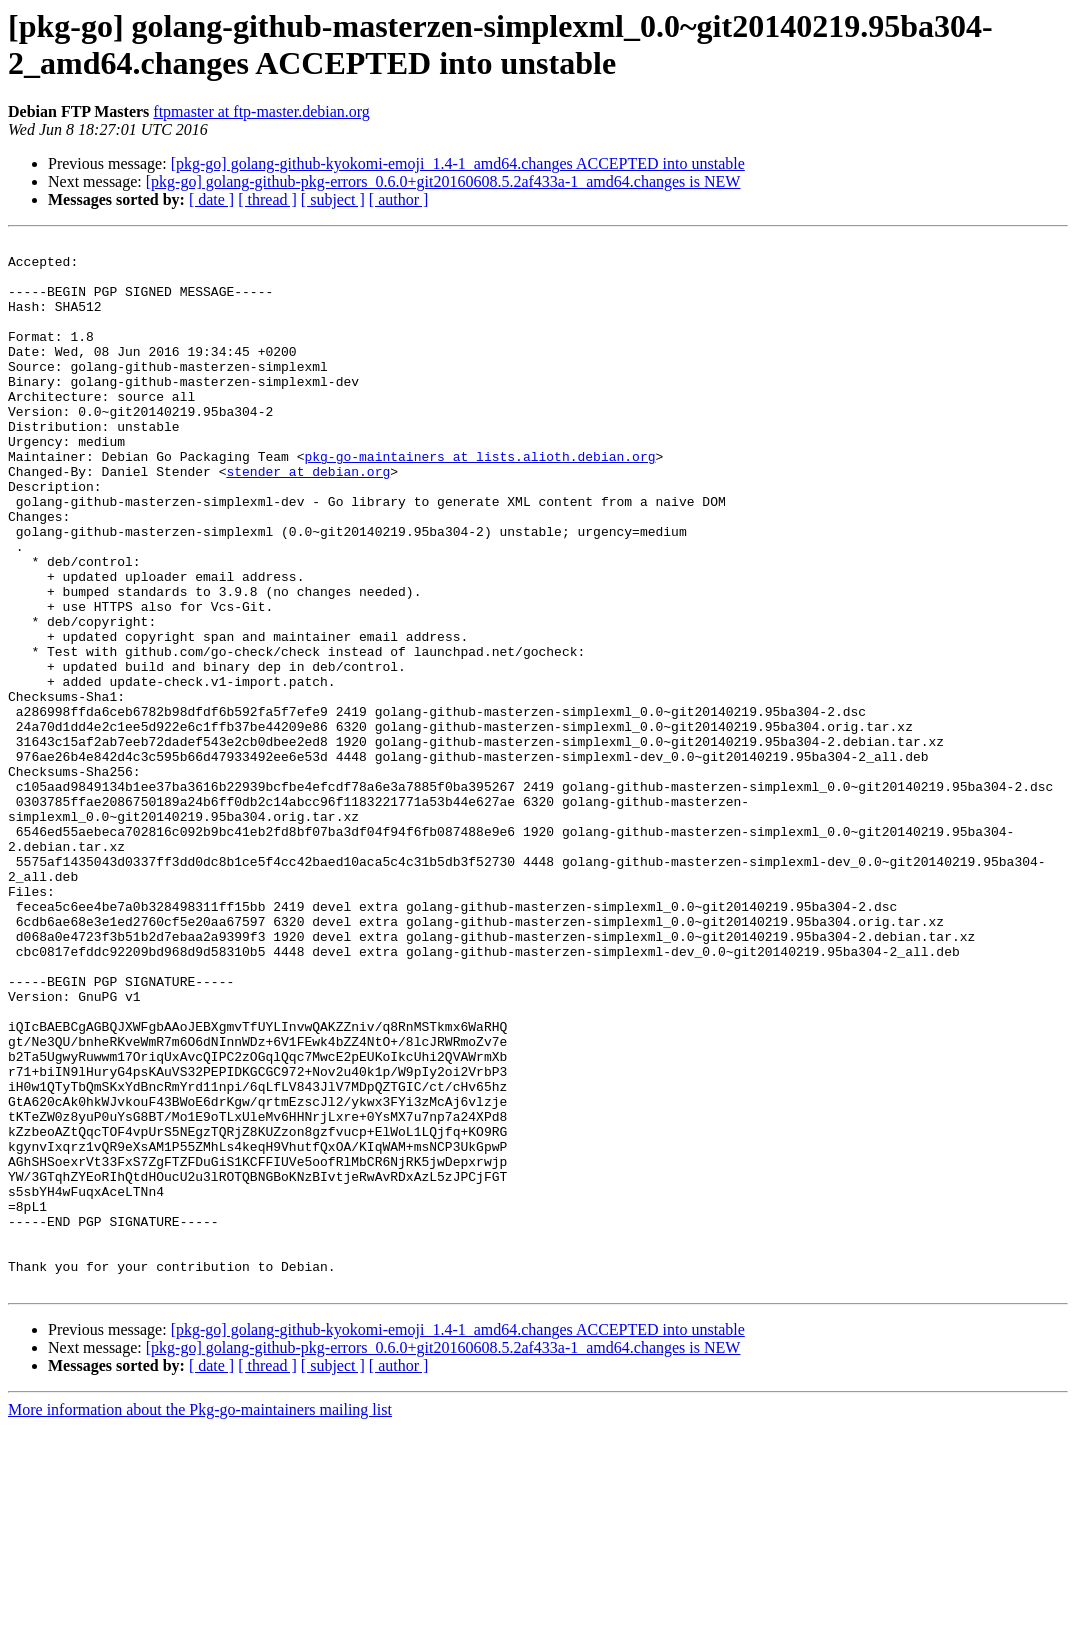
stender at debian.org (308, 519)
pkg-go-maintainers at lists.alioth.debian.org (479, 501)
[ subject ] (333, 199)
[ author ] (399, 199)
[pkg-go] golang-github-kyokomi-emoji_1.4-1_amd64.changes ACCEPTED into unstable (458, 163)
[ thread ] (267, 199)
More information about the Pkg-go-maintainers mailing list (200, 1619)
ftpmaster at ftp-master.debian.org (261, 111)
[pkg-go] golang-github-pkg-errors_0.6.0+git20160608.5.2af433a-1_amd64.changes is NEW (443, 181)
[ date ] (211, 199)
